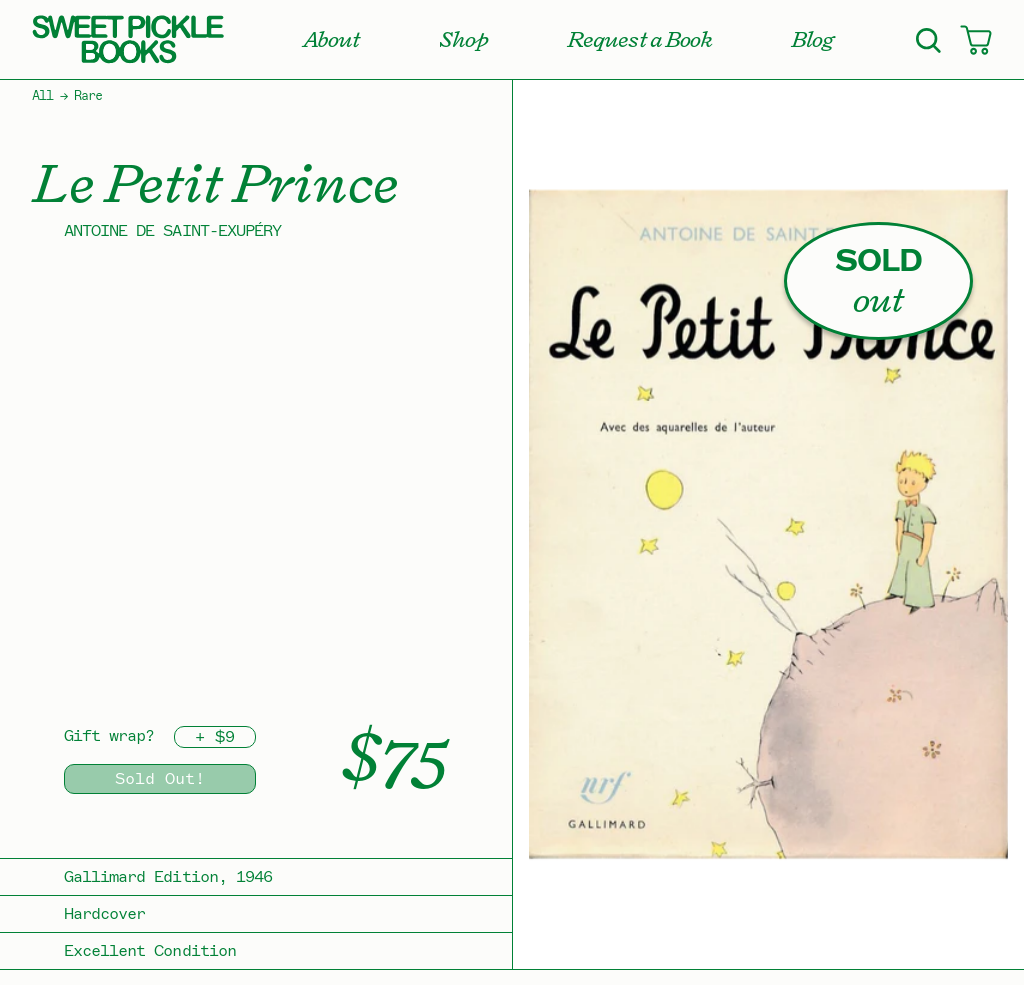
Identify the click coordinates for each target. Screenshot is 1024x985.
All (42, 96)
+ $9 (215, 737)
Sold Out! (160, 779)
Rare (88, 96)
